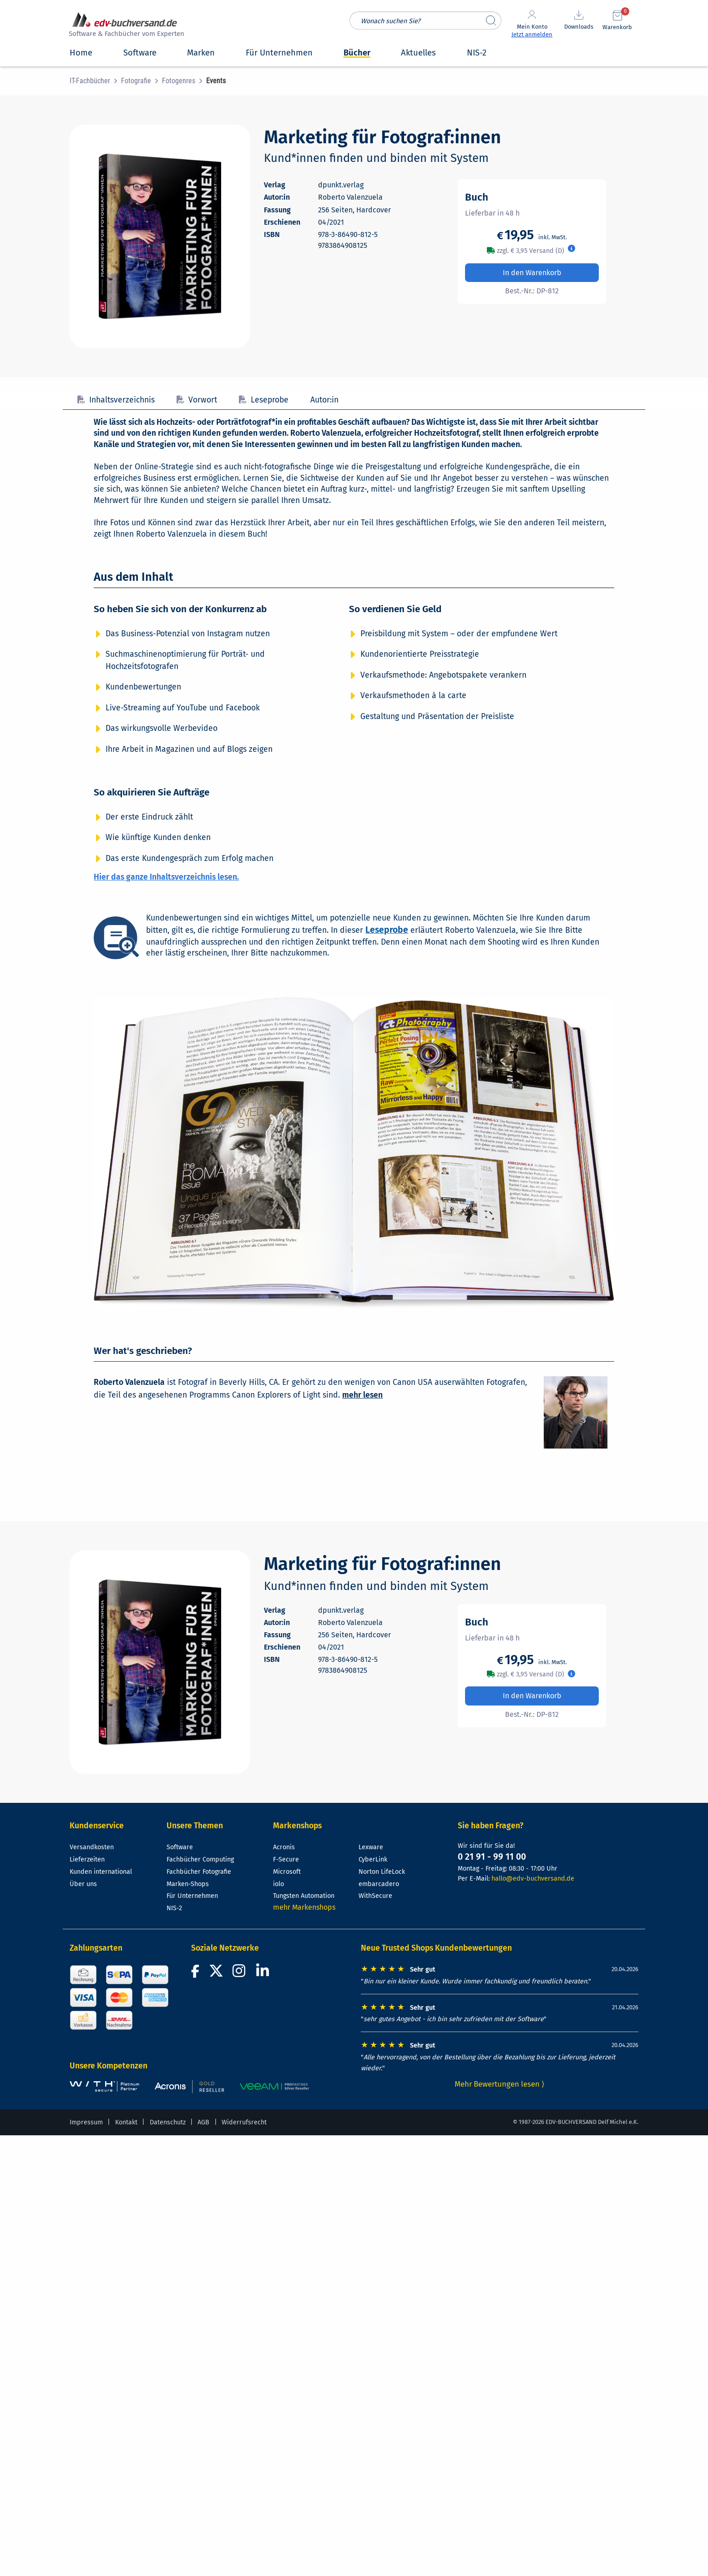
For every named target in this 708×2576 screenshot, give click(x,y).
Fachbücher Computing (200, 1859)
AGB (203, 2122)
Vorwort (197, 400)
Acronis (284, 1847)
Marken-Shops (188, 1884)
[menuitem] (95, 81)
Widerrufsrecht (244, 2122)
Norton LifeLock (382, 1872)
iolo (278, 1884)
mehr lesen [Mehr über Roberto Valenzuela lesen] (362, 1395)
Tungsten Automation (303, 1896)
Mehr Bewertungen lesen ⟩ (500, 2083)
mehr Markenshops (304, 1907)
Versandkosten (92, 1847)
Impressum (86, 2122)
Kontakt (126, 2122)
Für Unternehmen (192, 1896)
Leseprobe (263, 400)
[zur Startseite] (125, 25)
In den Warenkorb (532, 272)
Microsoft (287, 1872)
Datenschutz (168, 2122)
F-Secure (286, 1859)
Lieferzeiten (87, 1859)
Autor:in (324, 400)
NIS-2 (174, 1908)
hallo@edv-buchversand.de (532, 1878)
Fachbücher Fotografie (199, 1872)
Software (180, 1847)
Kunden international (101, 1872)
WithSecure (375, 1896)
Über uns (83, 1884)
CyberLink (373, 1859)
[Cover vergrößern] (160, 236)
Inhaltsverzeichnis (116, 400)
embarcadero (379, 1884)
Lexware (371, 1847)
